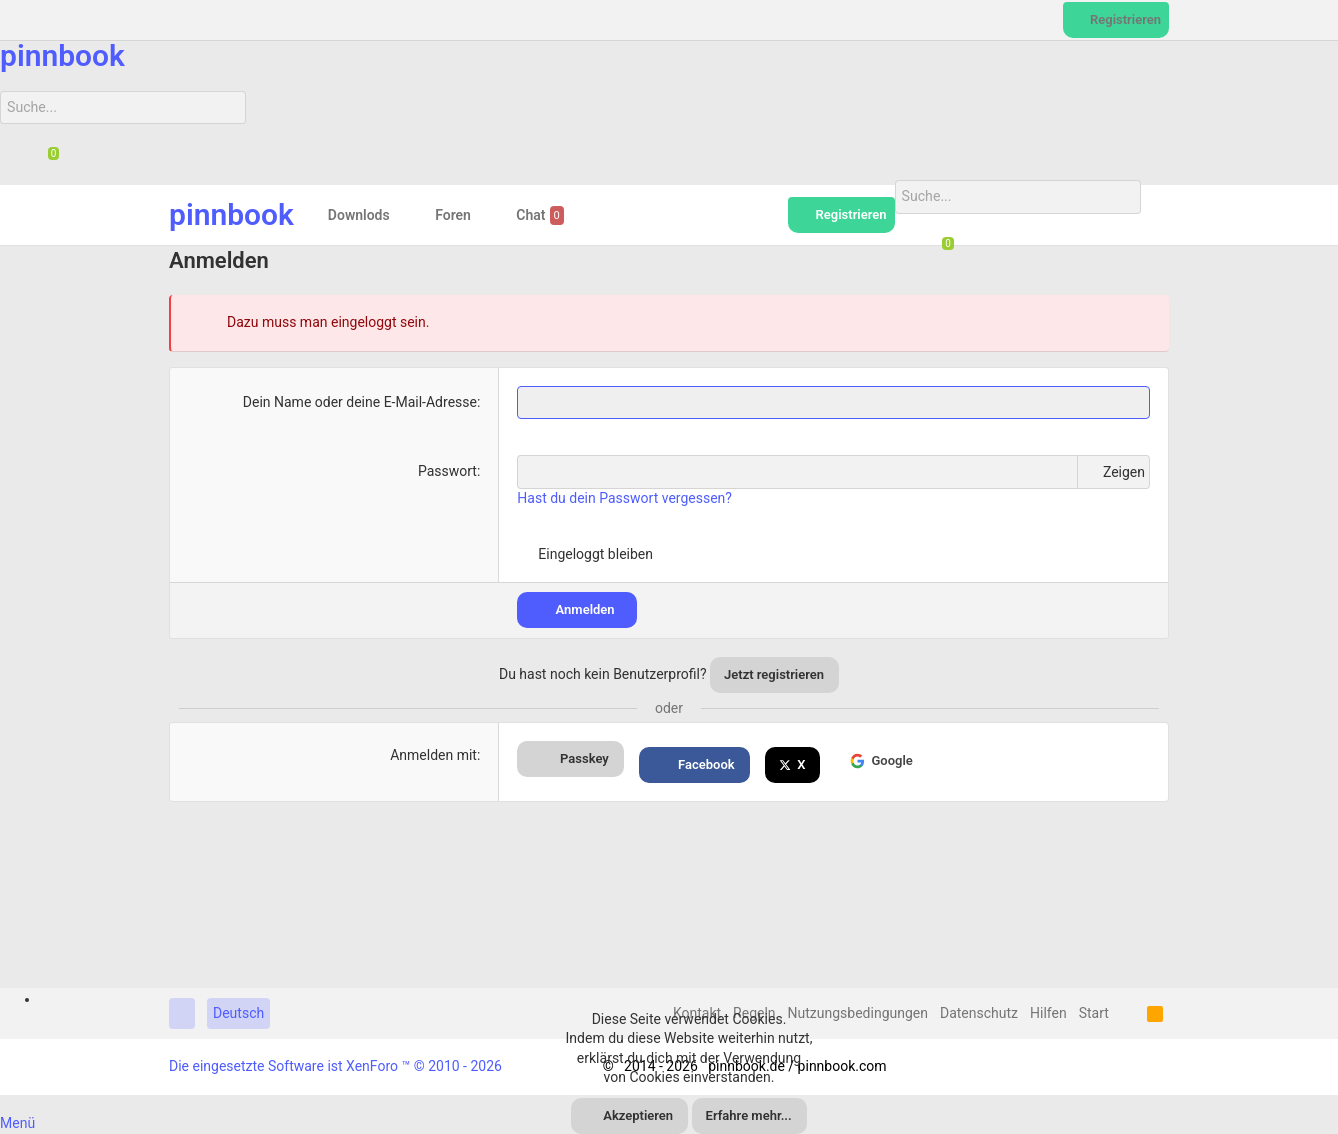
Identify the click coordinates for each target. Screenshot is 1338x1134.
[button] (405, 215)
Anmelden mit (433, 755)
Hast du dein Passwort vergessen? (624, 498)
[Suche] (122, 108)
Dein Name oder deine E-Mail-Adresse (360, 401)
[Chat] (46, 159)
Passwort (447, 471)
